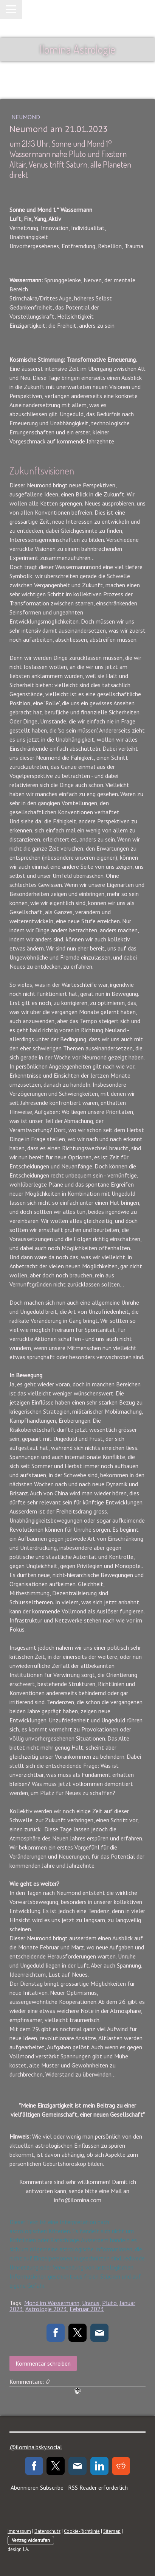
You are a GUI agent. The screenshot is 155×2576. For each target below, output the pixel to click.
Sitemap (112, 2531)
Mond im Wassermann (51, 2303)
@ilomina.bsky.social (35, 2447)
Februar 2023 (87, 2309)
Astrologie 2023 (46, 2309)
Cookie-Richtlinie (82, 2531)
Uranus (90, 2303)
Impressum (19, 2531)
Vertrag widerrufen (31, 2540)
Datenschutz (47, 2531)
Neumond (25, 117)
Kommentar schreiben (43, 2363)
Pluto (109, 2303)
